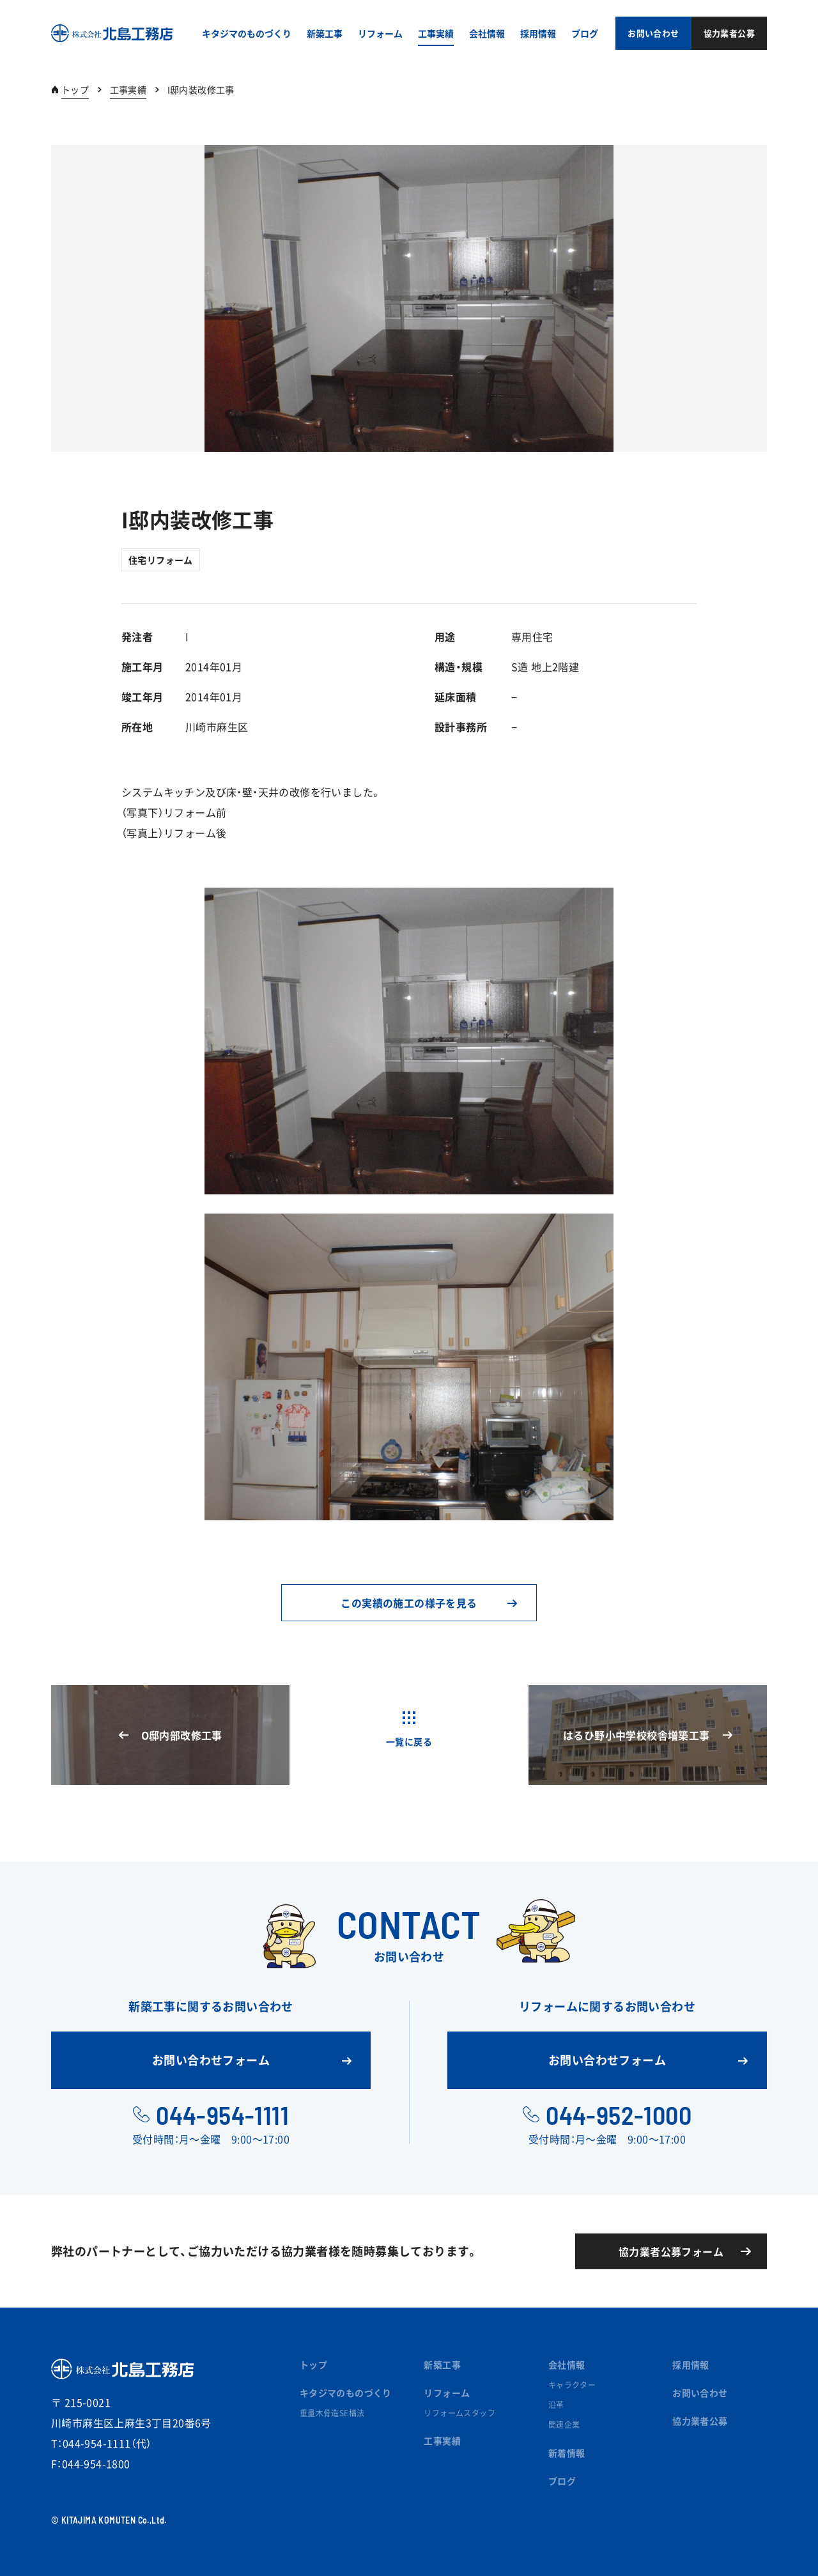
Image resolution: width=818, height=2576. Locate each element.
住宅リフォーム (160, 559)
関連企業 (564, 2424)
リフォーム (447, 2392)
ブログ (562, 2480)
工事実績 (128, 89)
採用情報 (690, 2364)
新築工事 (442, 2364)
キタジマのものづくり (346, 2392)
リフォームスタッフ (459, 2413)
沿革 (556, 2404)
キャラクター (572, 2385)
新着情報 (566, 2452)
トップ (75, 89)
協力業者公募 (699, 2420)
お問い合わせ (699, 2392)
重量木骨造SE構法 (332, 2413)
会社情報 (566, 2364)
